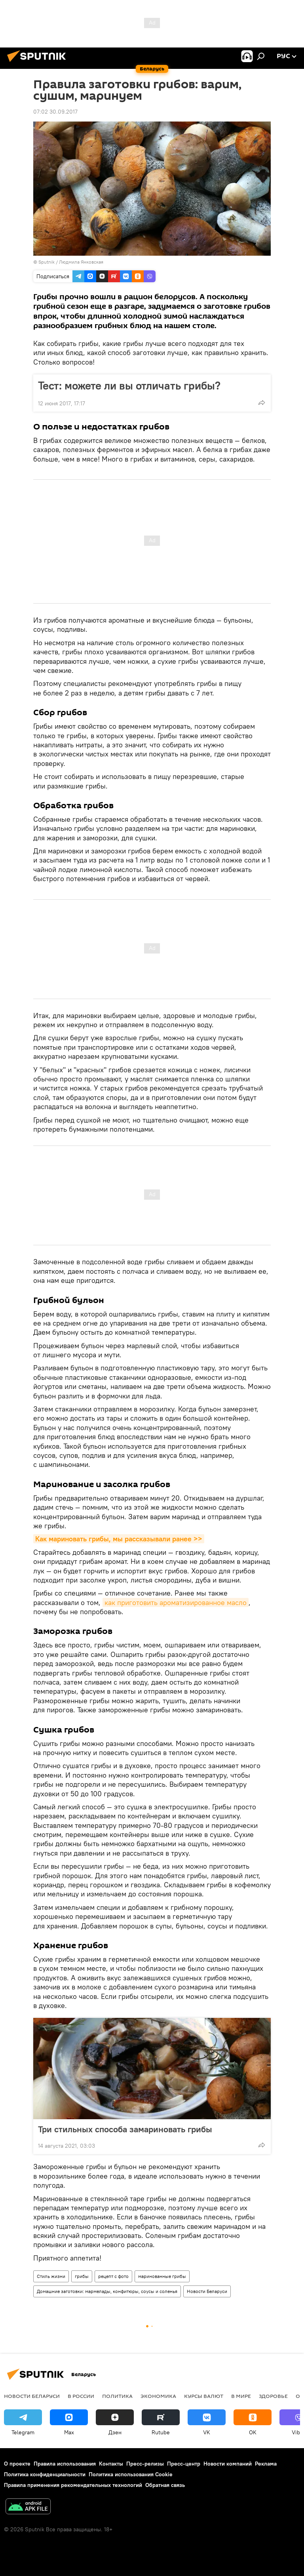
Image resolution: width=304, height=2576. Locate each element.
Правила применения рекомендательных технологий (73, 2485)
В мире (241, 2395)
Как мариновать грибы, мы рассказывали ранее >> (118, 1538)
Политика (117, 2395)
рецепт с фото (113, 2276)
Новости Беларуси (207, 2291)
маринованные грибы (162, 2276)
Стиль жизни (51, 2276)
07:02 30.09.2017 (55, 111)
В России (81, 2395)
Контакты (111, 2463)
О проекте (17, 2463)
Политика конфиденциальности (45, 2474)
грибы (82, 2276)
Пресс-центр (183, 2463)
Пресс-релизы (145, 2463)
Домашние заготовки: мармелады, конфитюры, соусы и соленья (107, 2291)
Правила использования (65, 2463)
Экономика (158, 2395)
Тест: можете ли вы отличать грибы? (129, 385)
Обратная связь (165, 2485)
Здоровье (273, 2395)
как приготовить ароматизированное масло (175, 1602)
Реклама (266, 2463)
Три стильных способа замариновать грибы (125, 2129)
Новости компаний (227, 2463)
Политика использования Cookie (131, 2474)
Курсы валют (203, 2395)
